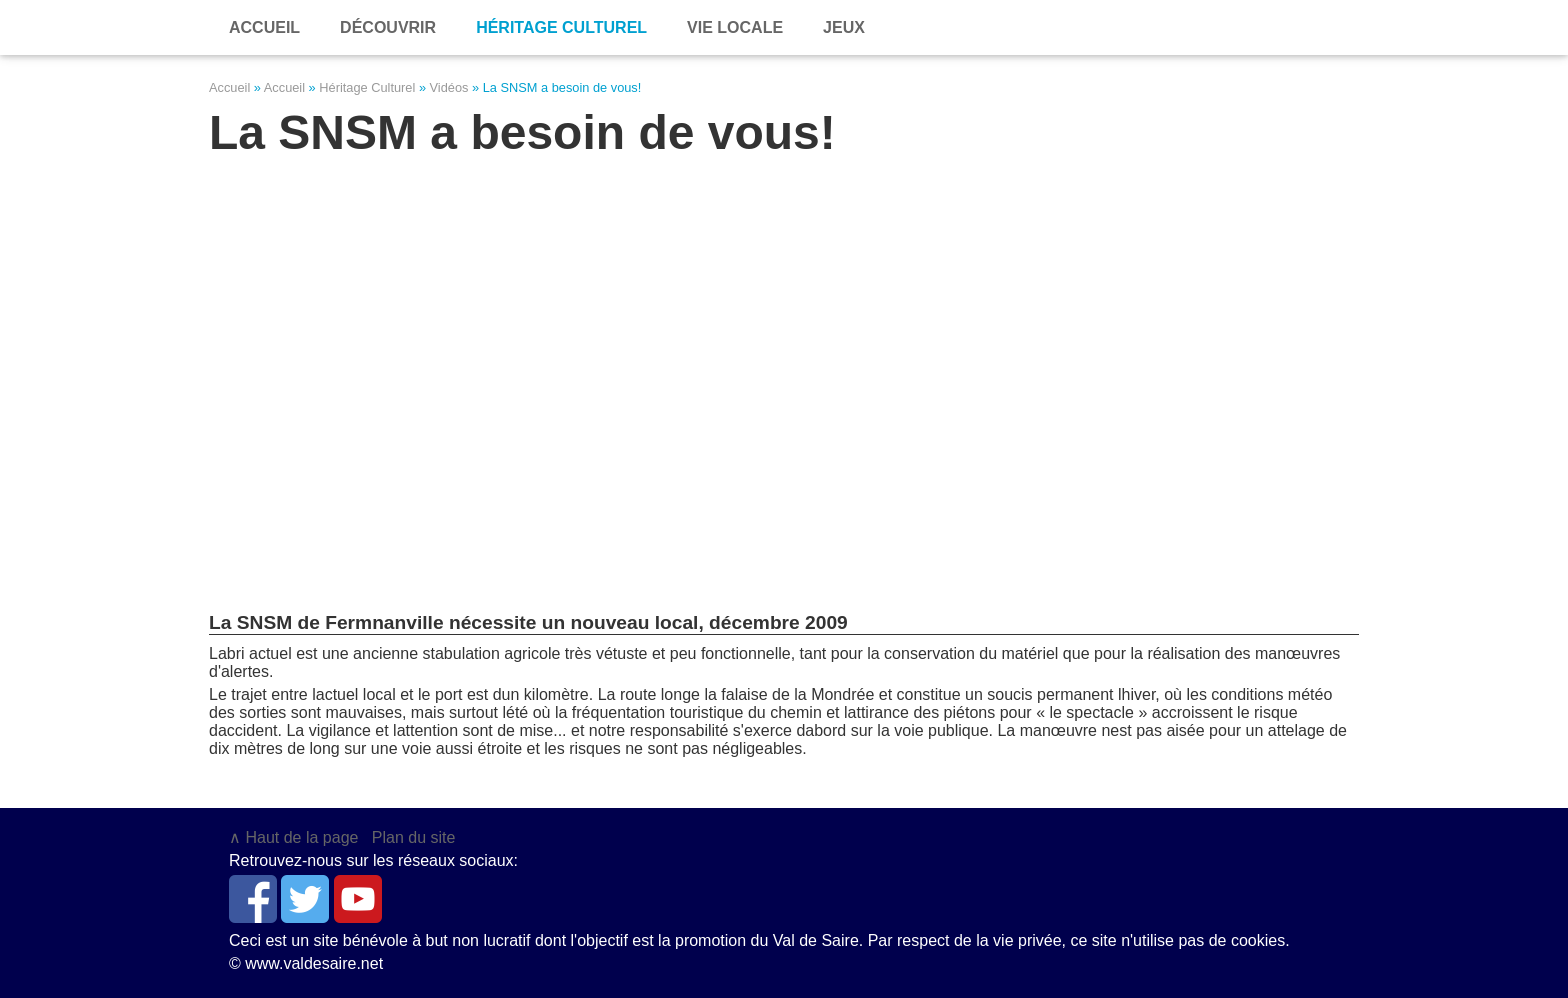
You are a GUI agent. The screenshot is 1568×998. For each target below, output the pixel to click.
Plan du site (414, 837)
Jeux (844, 27)
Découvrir (388, 27)
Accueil (229, 87)
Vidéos (449, 87)
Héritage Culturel (367, 87)
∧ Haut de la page (293, 837)
